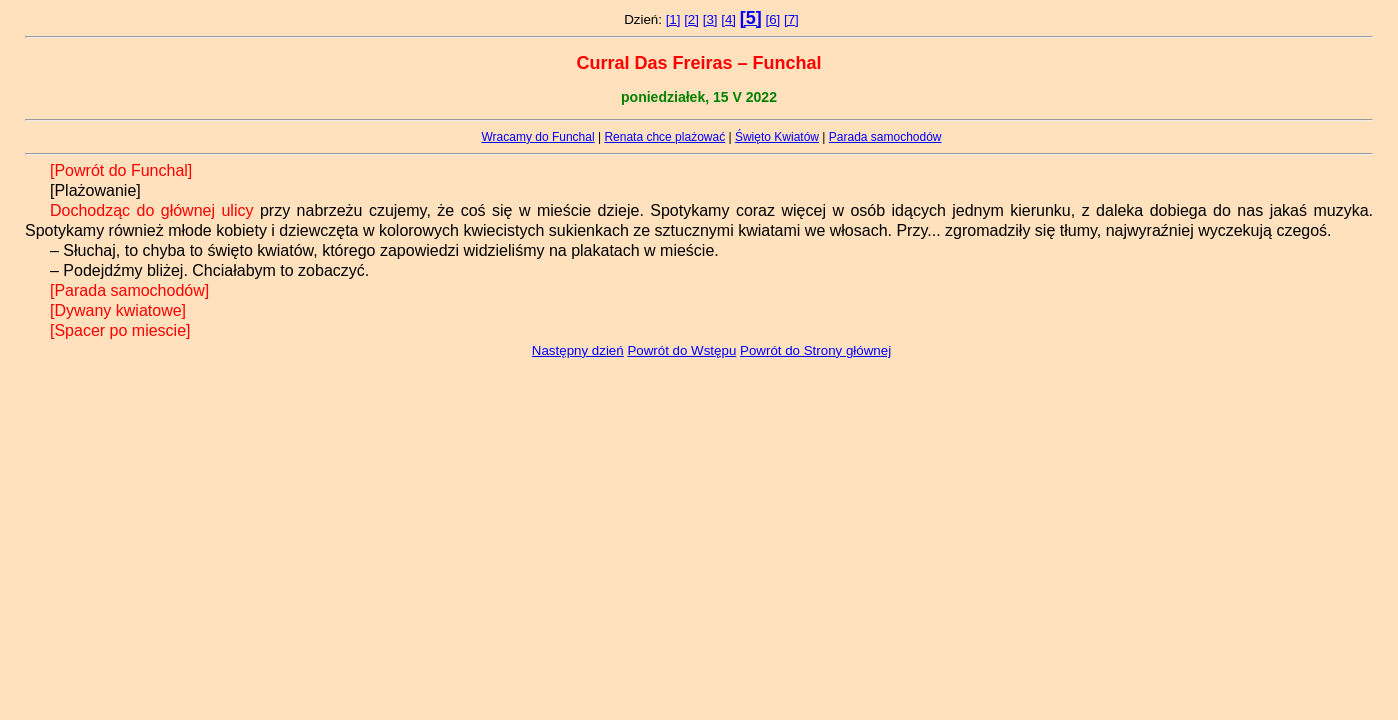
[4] (728, 19)
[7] (791, 19)
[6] (772, 19)
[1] (673, 19)
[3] (710, 19)
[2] (691, 19)
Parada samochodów (885, 137)
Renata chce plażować (664, 137)
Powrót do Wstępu (681, 350)
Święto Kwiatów (777, 137)
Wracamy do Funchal (537, 137)
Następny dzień (578, 350)
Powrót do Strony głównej (815, 350)
